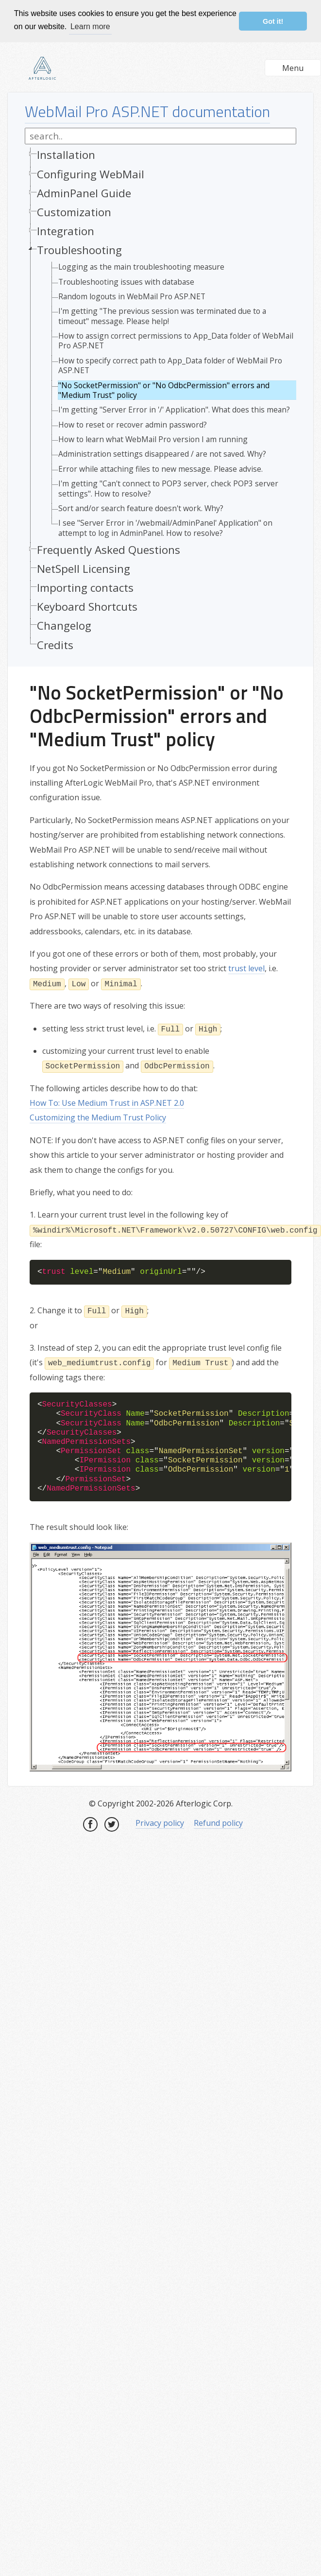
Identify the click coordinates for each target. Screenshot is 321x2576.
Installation (66, 155)
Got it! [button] (273, 21)
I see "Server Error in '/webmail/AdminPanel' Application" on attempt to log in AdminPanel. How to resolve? (165, 528)
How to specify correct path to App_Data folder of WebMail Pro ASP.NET (170, 366)
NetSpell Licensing (83, 569)
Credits (55, 645)
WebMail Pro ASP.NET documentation (147, 111)
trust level (246, 968)
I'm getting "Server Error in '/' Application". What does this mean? (174, 409)
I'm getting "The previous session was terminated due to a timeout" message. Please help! (162, 316)
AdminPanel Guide (84, 193)
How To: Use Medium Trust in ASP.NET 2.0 (107, 1103)
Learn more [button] (90, 26)
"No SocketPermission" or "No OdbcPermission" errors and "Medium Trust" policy (164, 390)
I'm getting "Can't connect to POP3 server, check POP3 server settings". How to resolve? (168, 488)
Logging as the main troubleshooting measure (141, 267)
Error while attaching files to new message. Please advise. (160, 469)
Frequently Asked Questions (108, 550)
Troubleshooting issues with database (126, 282)
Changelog (64, 625)
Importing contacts (85, 588)
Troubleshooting (79, 250)
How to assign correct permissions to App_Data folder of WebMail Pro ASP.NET (175, 341)
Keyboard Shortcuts (87, 607)
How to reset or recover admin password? (132, 424)
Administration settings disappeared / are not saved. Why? (162, 454)
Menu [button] (293, 68)
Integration (65, 231)
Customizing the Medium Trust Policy (98, 1117)
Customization (74, 212)
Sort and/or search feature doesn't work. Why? (140, 508)
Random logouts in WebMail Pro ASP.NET (131, 296)
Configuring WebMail (90, 174)
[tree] (160, 402)
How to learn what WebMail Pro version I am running (153, 439)
